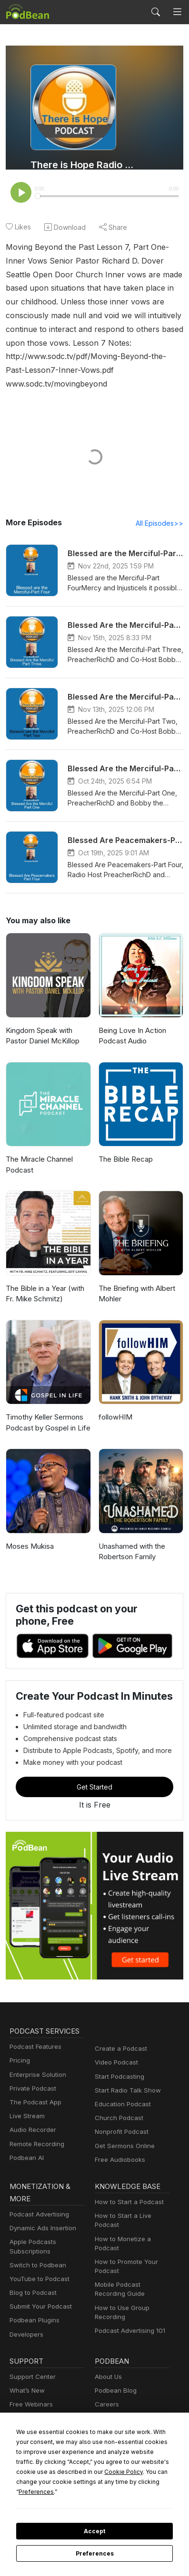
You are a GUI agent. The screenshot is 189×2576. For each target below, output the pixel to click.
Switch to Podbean (36, 2252)
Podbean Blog (114, 2377)
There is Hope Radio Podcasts (83, 165)
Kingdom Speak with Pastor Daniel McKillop (42, 1022)
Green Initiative (116, 2419)
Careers (106, 2391)
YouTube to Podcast (38, 2266)
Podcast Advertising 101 (128, 2317)
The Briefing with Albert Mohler (135, 1280)
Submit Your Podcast (39, 2293)
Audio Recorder (31, 2117)
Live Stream (26, 2103)
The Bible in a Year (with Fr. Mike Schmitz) (44, 1280)
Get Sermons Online (123, 2133)
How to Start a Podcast (127, 2189)
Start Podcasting (118, 2063)
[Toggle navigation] (177, 12)
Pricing (19, 2048)
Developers (25, 2321)
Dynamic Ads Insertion (41, 2215)
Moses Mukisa (28, 1533)
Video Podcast (115, 2050)
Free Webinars (30, 2391)
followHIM (114, 1404)
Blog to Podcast (31, 2279)
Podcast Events (31, 2405)
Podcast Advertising (37, 2201)
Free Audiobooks (118, 2146)
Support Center (31, 2364)
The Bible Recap (125, 1146)
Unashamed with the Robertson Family (131, 1538)
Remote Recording (36, 2131)
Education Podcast (121, 2091)
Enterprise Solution (36, 2061)
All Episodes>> (161, 510)
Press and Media (118, 2405)
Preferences (94, 2553)
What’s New (26, 2377)
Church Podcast (117, 2105)
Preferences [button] (85, 2491)
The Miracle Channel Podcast (38, 1151)
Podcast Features (34, 2033)
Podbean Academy (36, 2419)
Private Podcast (31, 2075)
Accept (94, 2531)
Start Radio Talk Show (126, 2077)
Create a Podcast (119, 2035)
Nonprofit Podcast (120, 2119)
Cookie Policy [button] (49, 2481)
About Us (107, 2364)
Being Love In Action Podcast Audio (131, 1022)
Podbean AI (26, 2145)
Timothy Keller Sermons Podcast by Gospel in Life (46, 1409)
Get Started (95, 1774)
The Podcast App (33, 2089)
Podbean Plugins (33, 2307)
